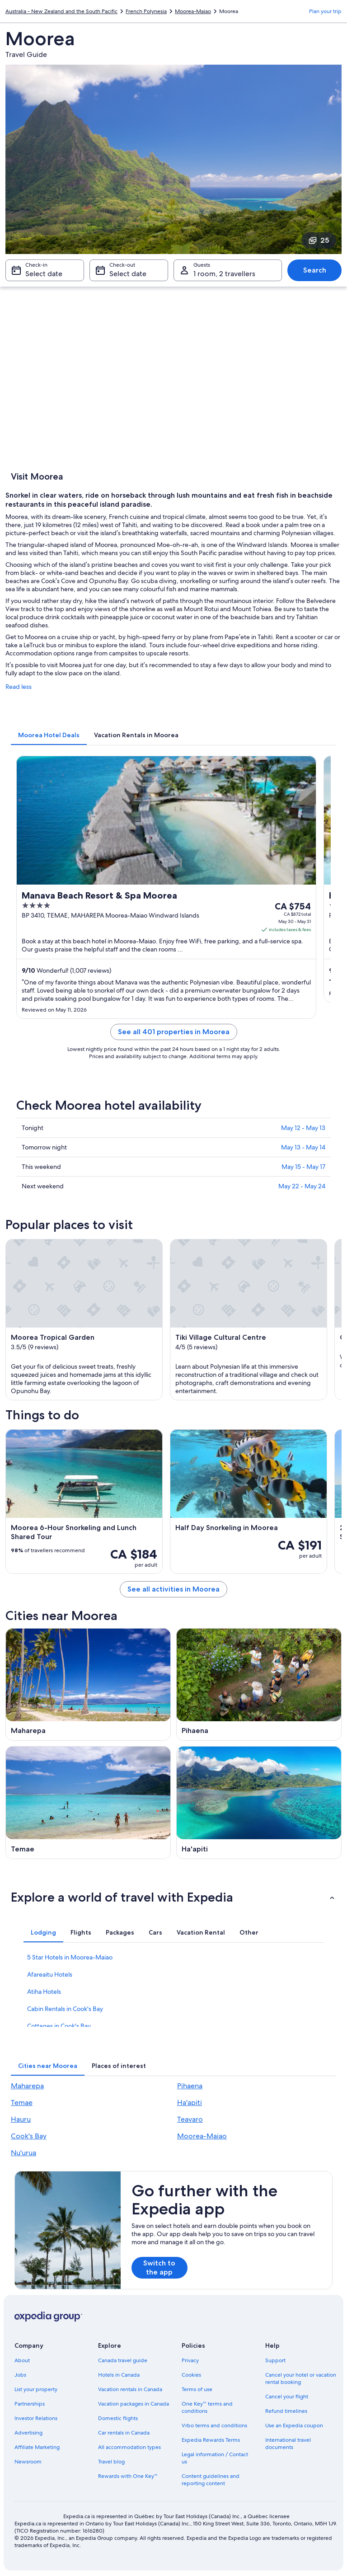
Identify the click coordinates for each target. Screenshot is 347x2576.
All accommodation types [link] (129, 2447)
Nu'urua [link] (23, 2152)
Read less (18, 687)
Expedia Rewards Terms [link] (211, 2440)
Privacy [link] (190, 2360)
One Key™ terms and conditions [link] (207, 2407)
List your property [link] (35, 2389)
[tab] (49, 735)
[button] (173, 1897)
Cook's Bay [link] (29, 2136)
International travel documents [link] (288, 2443)
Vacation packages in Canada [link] (133, 2403)
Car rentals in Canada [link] (124, 2432)
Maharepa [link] (27, 2086)
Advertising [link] (28, 2432)
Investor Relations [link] (35, 2418)
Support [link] (275, 2360)
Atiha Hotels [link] (44, 1991)
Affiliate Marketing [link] (37, 2447)
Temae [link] (22, 2102)
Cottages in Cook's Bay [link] (59, 2026)
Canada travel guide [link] (122, 2360)
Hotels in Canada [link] (119, 2374)
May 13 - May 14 (303, 1147)
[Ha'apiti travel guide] (259, 1802)
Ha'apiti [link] (189, 2102)
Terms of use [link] (197, 2389)
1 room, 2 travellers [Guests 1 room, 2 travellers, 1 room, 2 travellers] (224, 273)
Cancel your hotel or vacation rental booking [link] (300, 2378)
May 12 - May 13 (303, 1128)
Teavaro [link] (190, 2119)
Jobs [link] (20, 2374)
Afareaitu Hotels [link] (49, 1974)
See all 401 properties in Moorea (174, 1031)
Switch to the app (159, 2267)
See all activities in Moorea (173, 1589)
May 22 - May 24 (301, 1186)
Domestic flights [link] (118, 2418)
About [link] (22, 2360)
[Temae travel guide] (88, 1802)
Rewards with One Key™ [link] (128, 2476)
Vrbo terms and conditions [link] (214, 2425)
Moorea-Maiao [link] (193, 11)
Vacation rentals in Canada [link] (130, 2389)
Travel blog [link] (111, 2461)
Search (314, 270)
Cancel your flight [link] (286, 2396)
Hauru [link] (21, 2119)
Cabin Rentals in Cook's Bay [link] (65, 2009)
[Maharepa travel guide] (88, 1684)
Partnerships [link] (29, 2403)
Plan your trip (325, 11)
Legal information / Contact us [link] (215, 2458)
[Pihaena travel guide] (259, 1684)
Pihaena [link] (189, 2086)
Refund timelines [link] (286, 2411)
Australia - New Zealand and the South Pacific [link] (61, 11)
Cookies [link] (191, 2374)
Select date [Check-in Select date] (43, 273)
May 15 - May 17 (303, 1167)
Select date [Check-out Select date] (127, 273)
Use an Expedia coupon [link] (294, 2425)
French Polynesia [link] (146, 11)
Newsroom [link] (28, 2461)
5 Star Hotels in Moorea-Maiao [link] (70, 1957)
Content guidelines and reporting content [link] (210, 2479)
